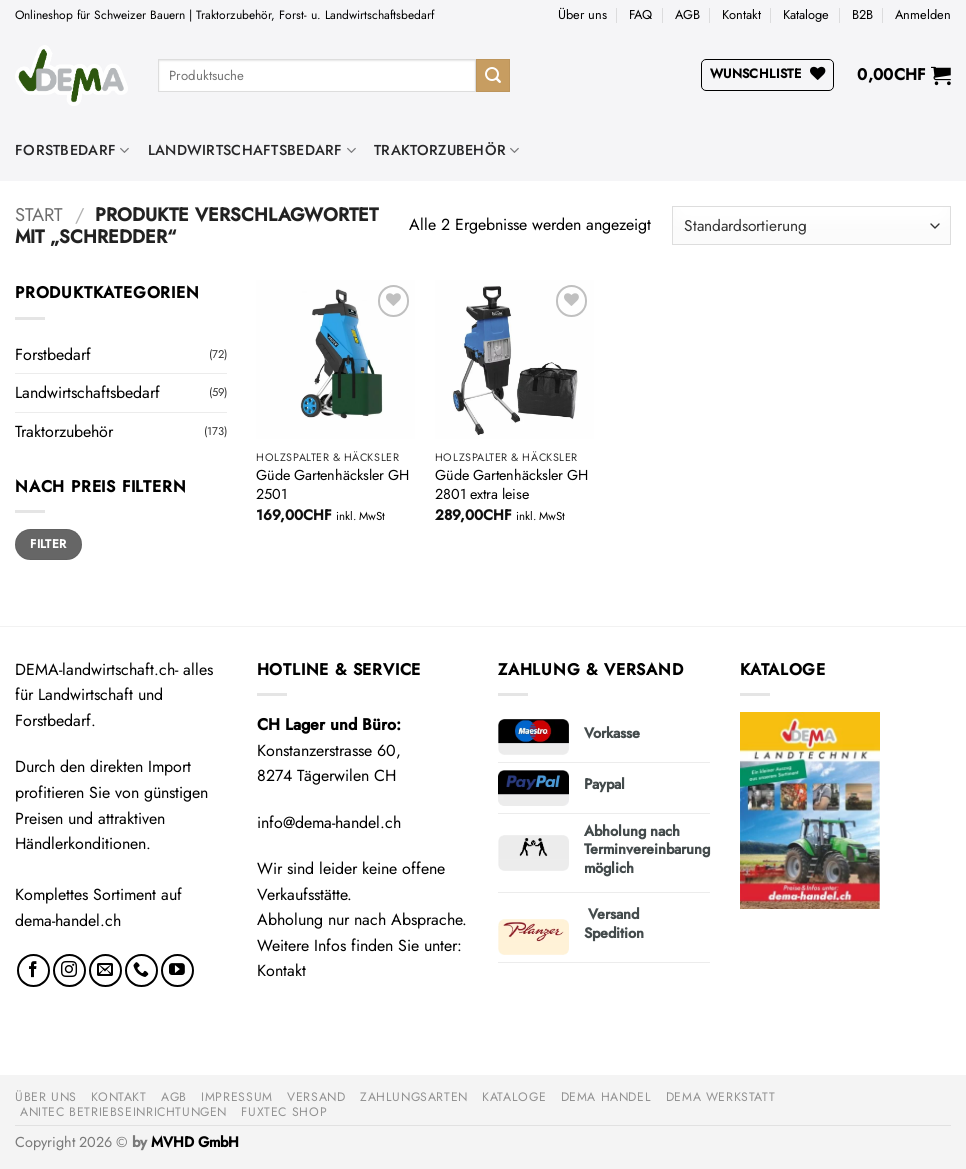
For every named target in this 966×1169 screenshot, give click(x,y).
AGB (687, 14)
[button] (923, 15)
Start (39, 214)
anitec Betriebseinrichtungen (123, 1112)
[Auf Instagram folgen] (69, 970)
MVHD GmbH (195, 1142)
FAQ (640, 14)
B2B (862, 14)
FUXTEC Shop (284, 1112)
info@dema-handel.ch (329, 822)
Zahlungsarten (414, 1097)
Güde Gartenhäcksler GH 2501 (332, 484)
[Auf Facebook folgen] (33, 970)
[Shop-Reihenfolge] (811, 225)
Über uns (582, 14)
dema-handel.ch (68, 920)
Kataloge (806, 14)
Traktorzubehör (447, 150)
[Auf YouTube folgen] (177, 970)
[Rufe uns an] (141, 970)
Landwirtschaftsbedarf (252, 150)
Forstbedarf (72, 150)
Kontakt (741, 14)
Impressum (237, 1097)
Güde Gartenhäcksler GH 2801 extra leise (511, 484)
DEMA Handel (606, 1097)
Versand (316, 1097)
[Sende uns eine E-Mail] (105, 970)
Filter (48, 543)
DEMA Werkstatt (721, 1097)
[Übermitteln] (493, 76)
